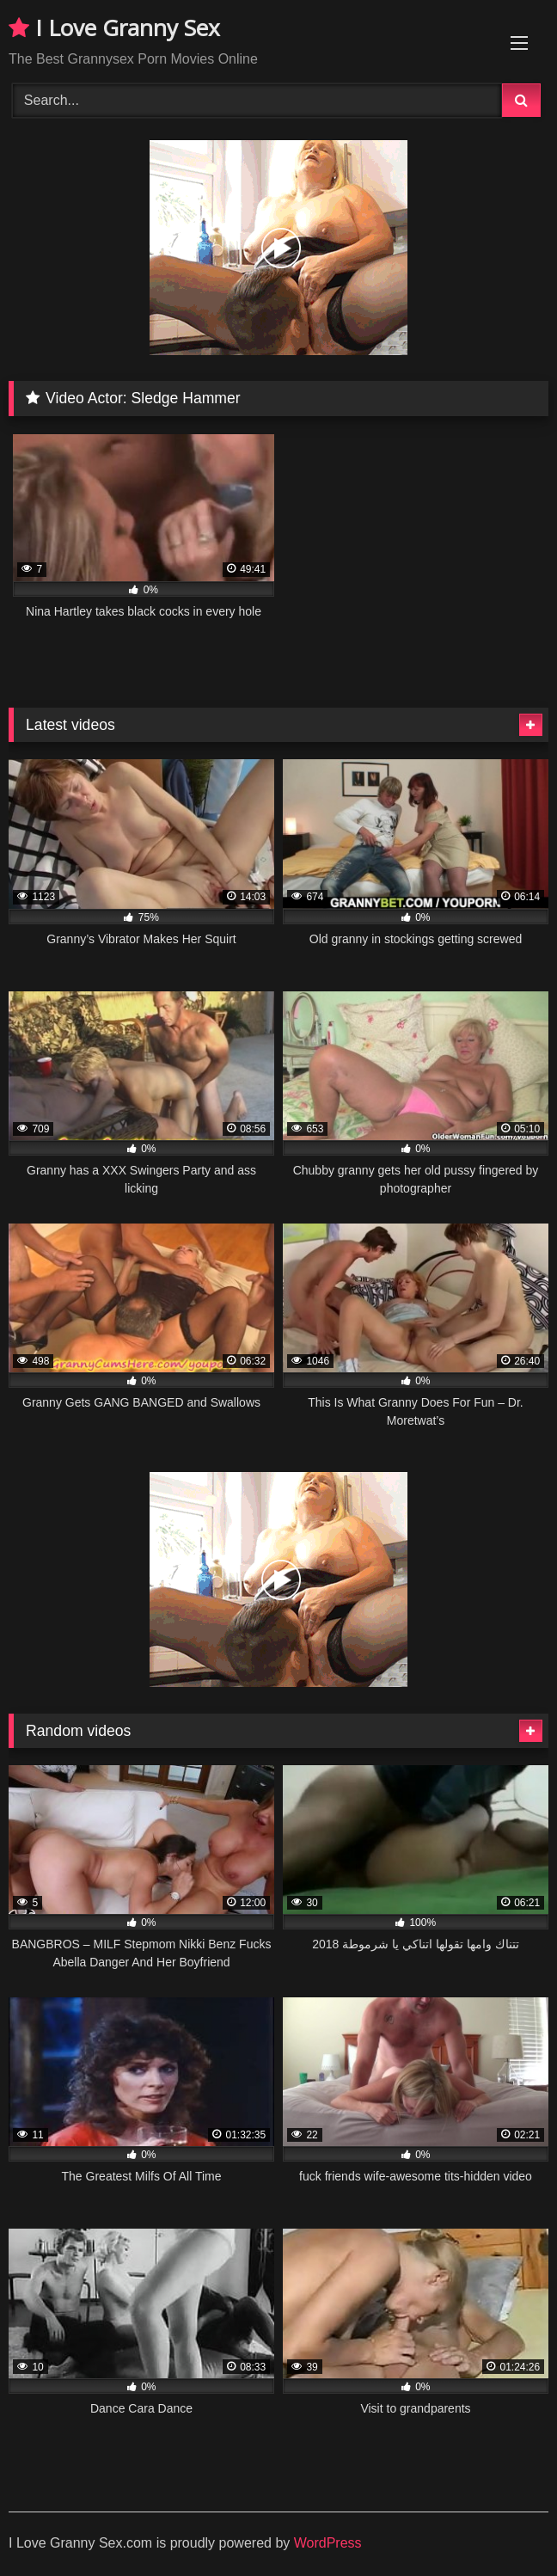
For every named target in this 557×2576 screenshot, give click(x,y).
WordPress (328, 2543)
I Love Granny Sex (114, 27)
